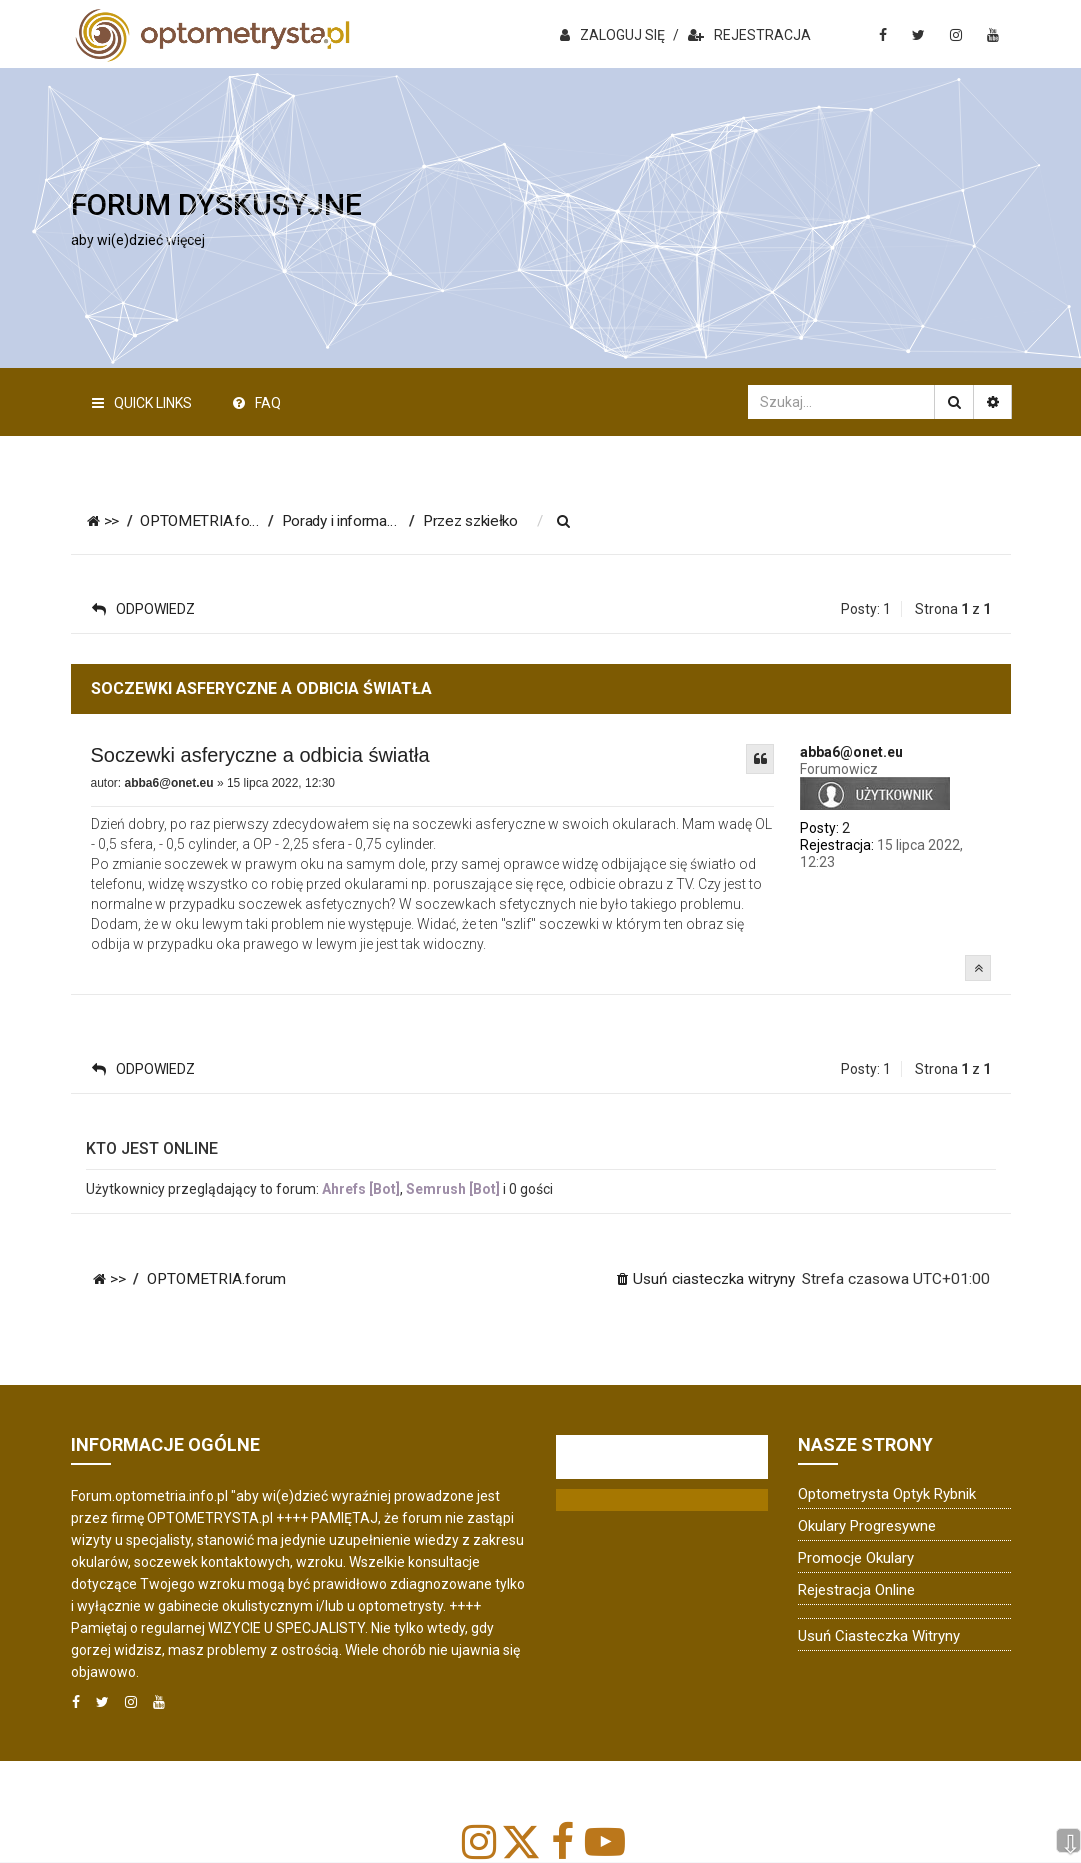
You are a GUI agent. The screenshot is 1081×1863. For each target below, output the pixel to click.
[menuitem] (579, 522)
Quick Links (142, 403)
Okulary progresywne (867, 1526)
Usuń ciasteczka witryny (879, 1636)
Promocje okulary (856, 1558)
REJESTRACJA (749, 35)
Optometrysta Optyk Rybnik (887, 1494)
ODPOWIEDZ (143, 609)
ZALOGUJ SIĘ (612, 35)
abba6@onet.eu (851, 752)
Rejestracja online (856, 1590)
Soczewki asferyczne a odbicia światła (260, 755)
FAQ (257, 403)
